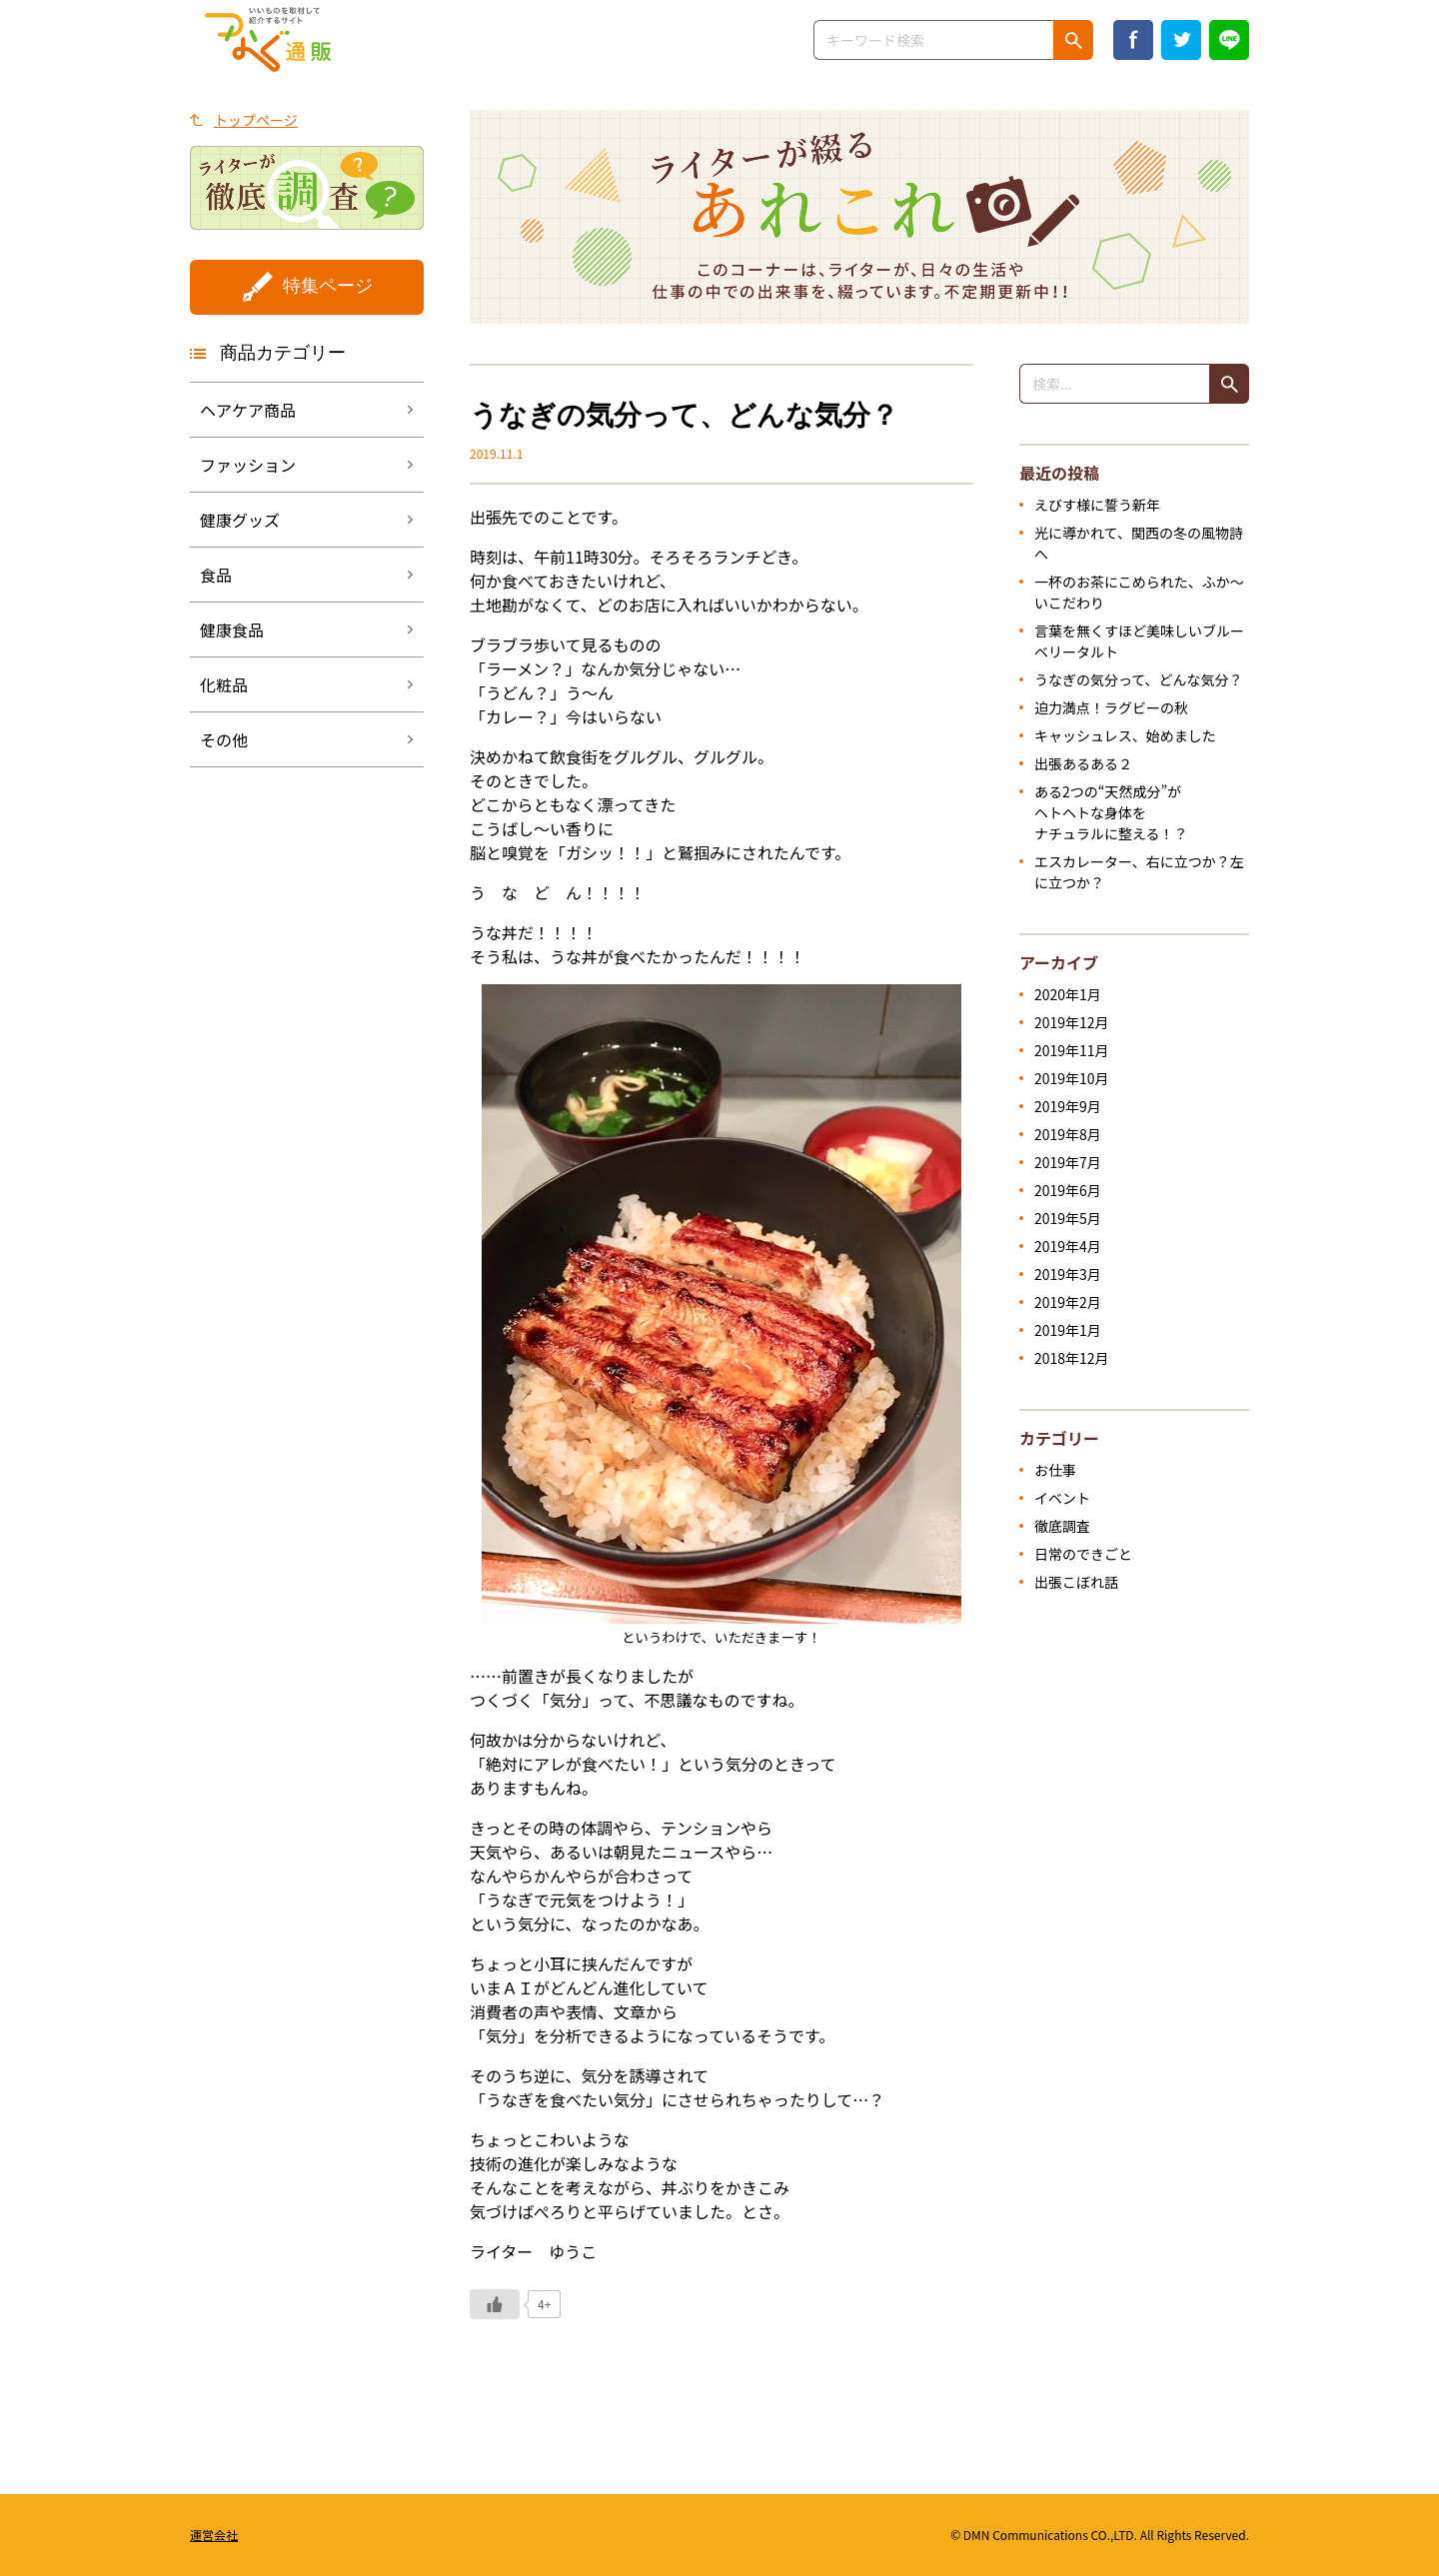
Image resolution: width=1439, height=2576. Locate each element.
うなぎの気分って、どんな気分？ (1138, 679)
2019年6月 (1067, 1190)
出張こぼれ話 (1076, 1582)
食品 (216, 575)
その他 (224, 739)
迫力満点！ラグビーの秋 (1111, 707)
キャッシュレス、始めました (1125, 735)
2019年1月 (1067, 1330)
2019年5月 (1067, 1218)
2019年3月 (1067, 1274)
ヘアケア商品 (248, 410)
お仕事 (1055, 1470)
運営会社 (214, 2534)
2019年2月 (1067, 1302)
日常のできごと (1083, 1554)
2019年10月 (1071, 1078)
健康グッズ (240, 520)
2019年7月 (1067, 1162)
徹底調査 (1062, 1526)
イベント (1062, 1498)
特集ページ (328, 286)
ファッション (248, 465)
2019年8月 (1067, 1134)
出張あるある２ (1083, 763)
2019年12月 (1071, 1022)
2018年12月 (1071, 1358)
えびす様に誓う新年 (1097, 505)
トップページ (256, 120)
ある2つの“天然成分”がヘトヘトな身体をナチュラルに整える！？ (1111, 812)
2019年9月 (1067, 1106)
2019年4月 (1067, 1246)
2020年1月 (1067, 994)
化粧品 (224, 684)
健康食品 (232, 630)
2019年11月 (1071, 1050)
